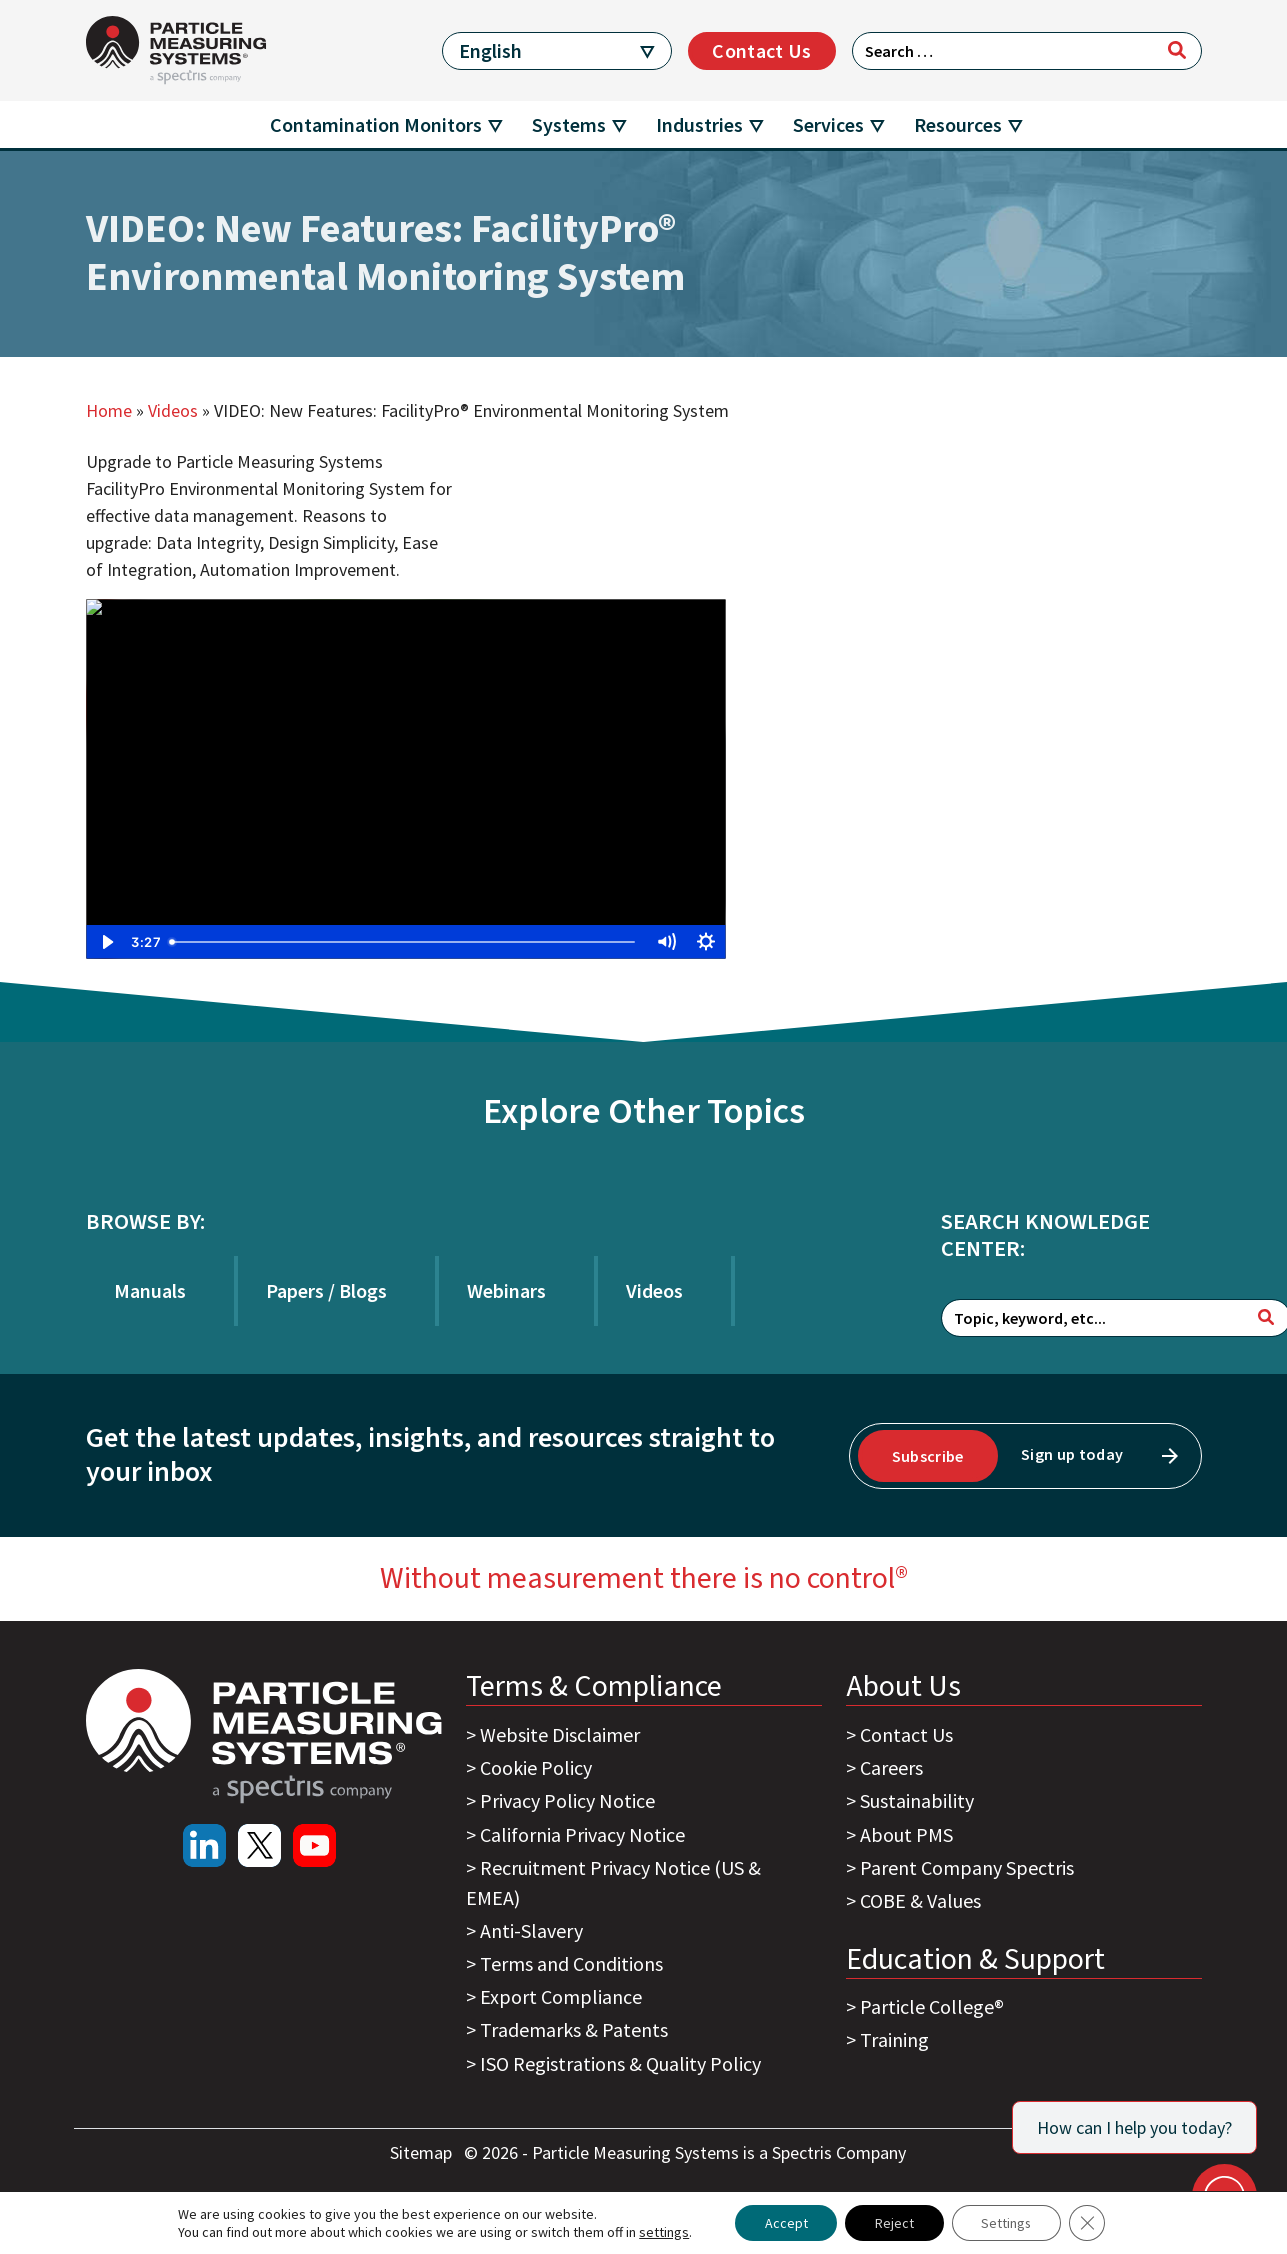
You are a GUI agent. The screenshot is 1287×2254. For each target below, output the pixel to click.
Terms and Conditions (571, 1963)
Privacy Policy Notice (567, 1800)
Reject (893, 2223)
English (490, 50)
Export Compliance (561, 1996)
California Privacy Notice (582, 1834)
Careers (891, 1767)
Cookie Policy (536, 1767)
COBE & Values (920, 1900)
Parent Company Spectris (967, 1867)
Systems (569, 124)
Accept (784, 2223)
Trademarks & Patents (574, 2029)
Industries (699, 124)
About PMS (906, 1834)
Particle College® (932, 2006)
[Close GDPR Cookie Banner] (1088, 2223)
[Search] (1177, 50)
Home (109, 410)
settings (663, 2232)
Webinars (506, 1290)
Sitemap (423, 2152)
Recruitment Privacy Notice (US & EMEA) (613, 1882)
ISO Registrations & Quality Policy (620, 2063)
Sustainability (917, 1800)
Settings (1006, 2223)
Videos (173, 410)
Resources (958, 124)
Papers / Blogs (326, 1290)
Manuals (150, 1290)
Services (828, 124)
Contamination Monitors (376, 124)
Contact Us (761, 50)
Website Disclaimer (560, 1734)
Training (894, 2039)
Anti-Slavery (531, 1930)
